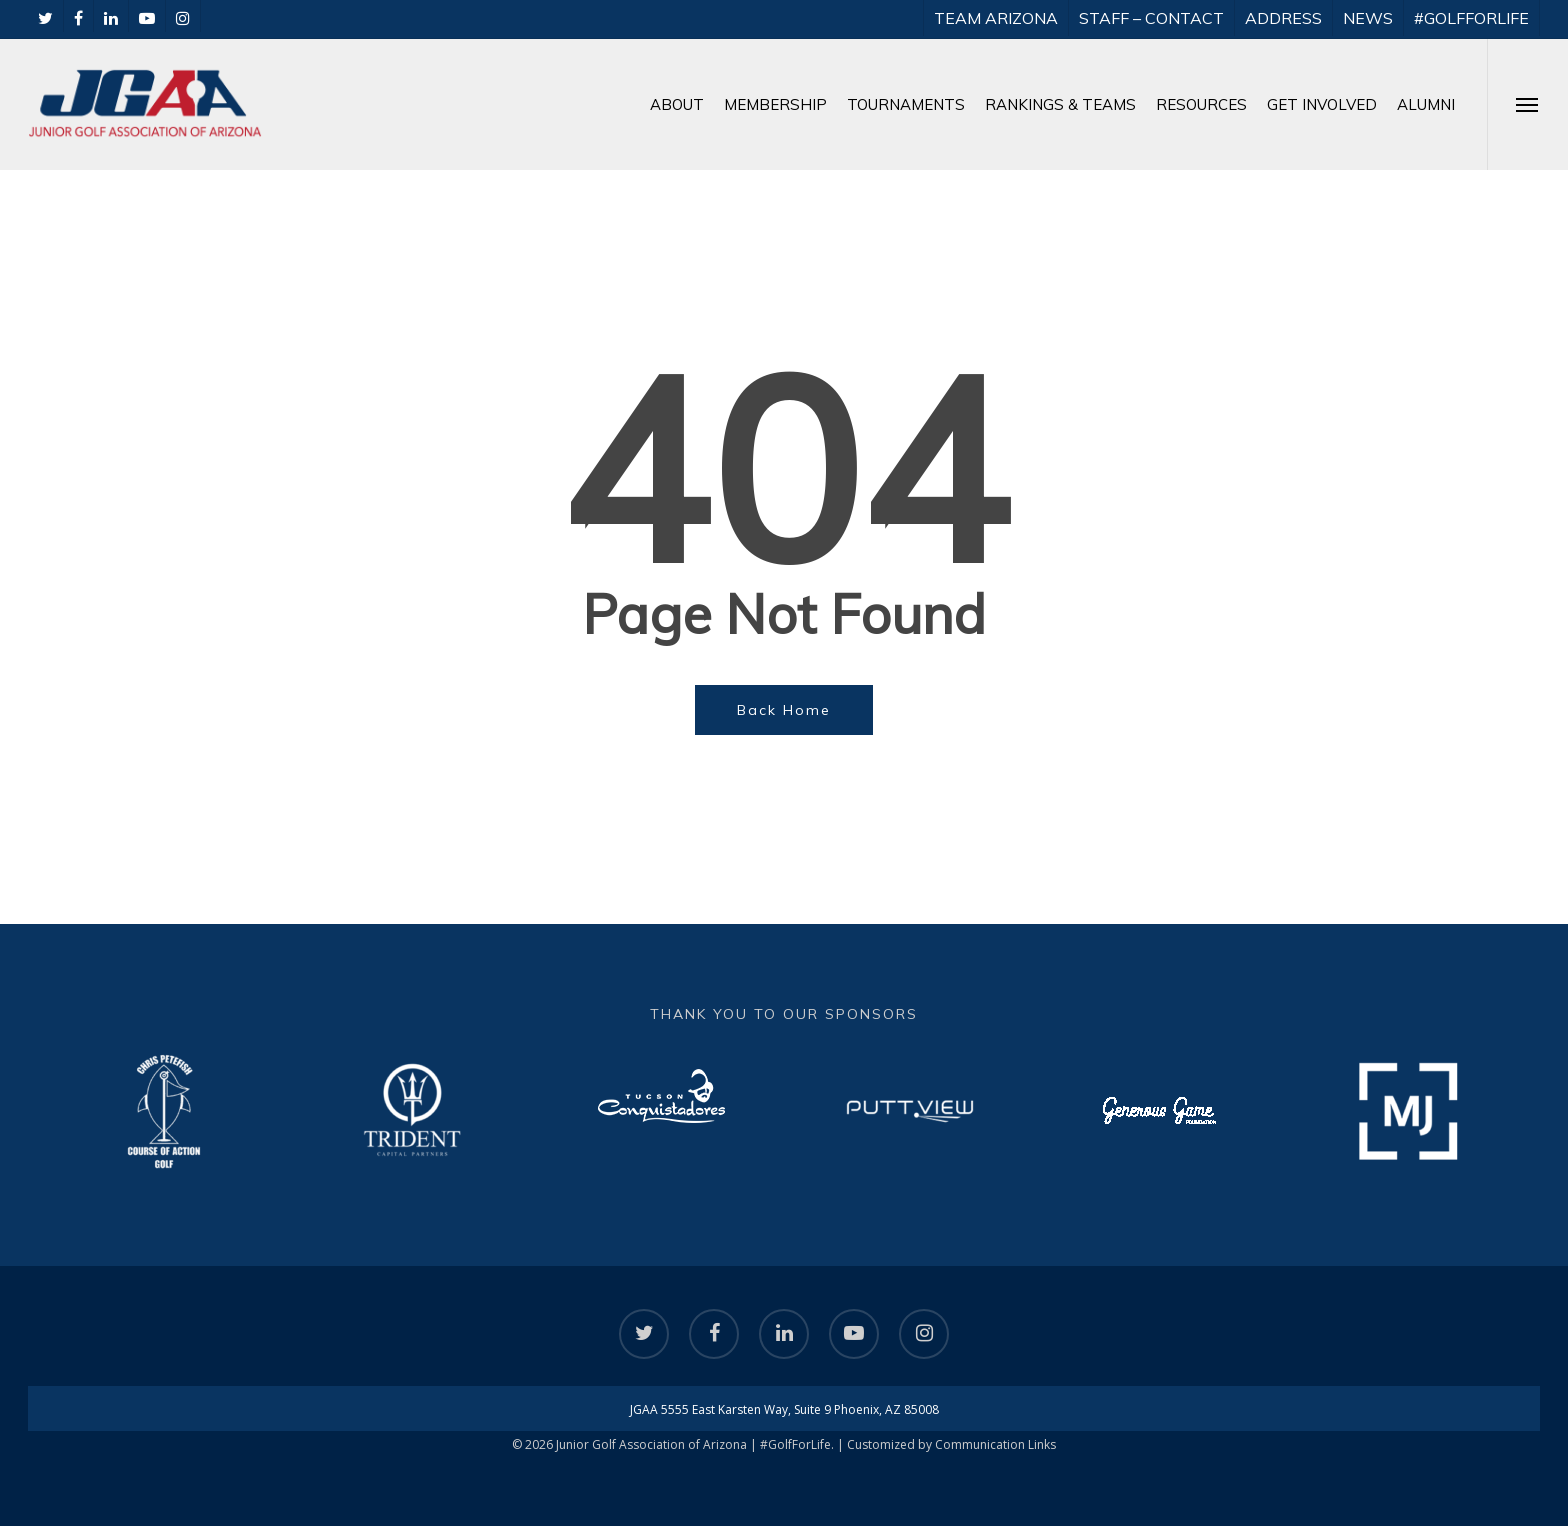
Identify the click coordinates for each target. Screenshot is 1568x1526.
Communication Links (995, 1444)
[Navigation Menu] (1527, 104)
